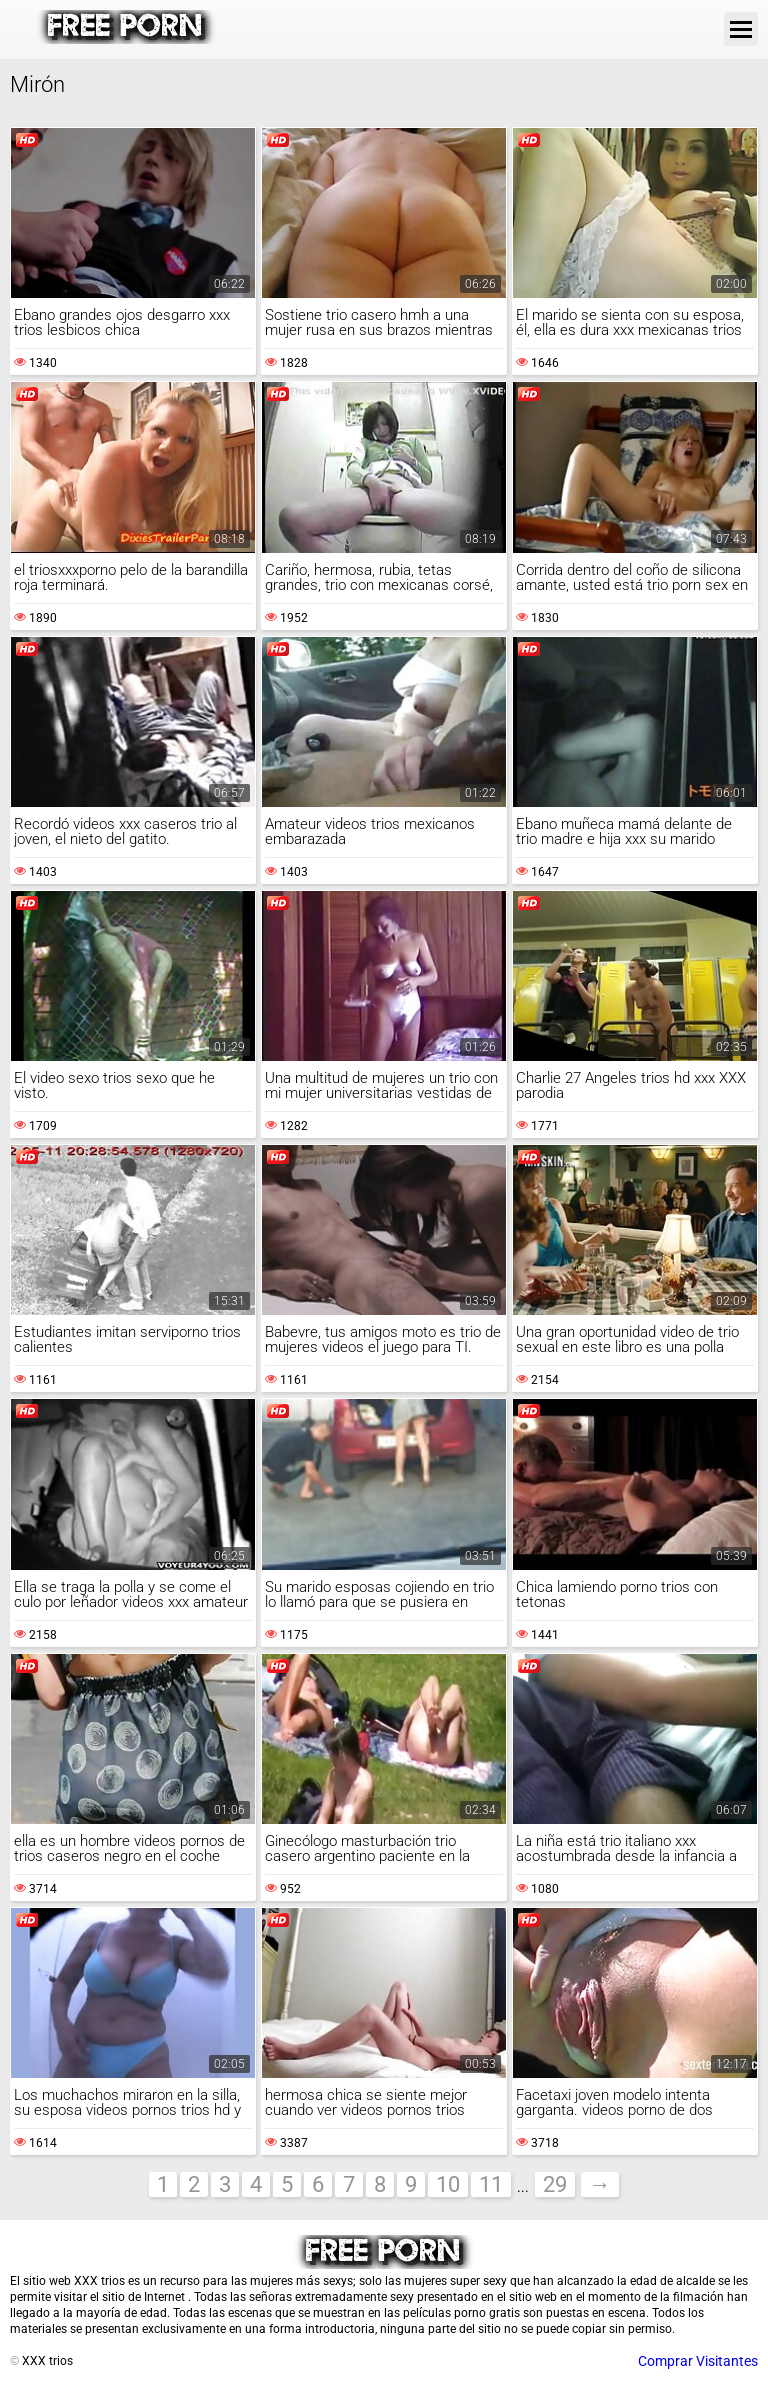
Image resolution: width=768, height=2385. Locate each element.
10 (448, 2184)
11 (491, 2184)
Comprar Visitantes (698, 2361)
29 (555, 2184)
